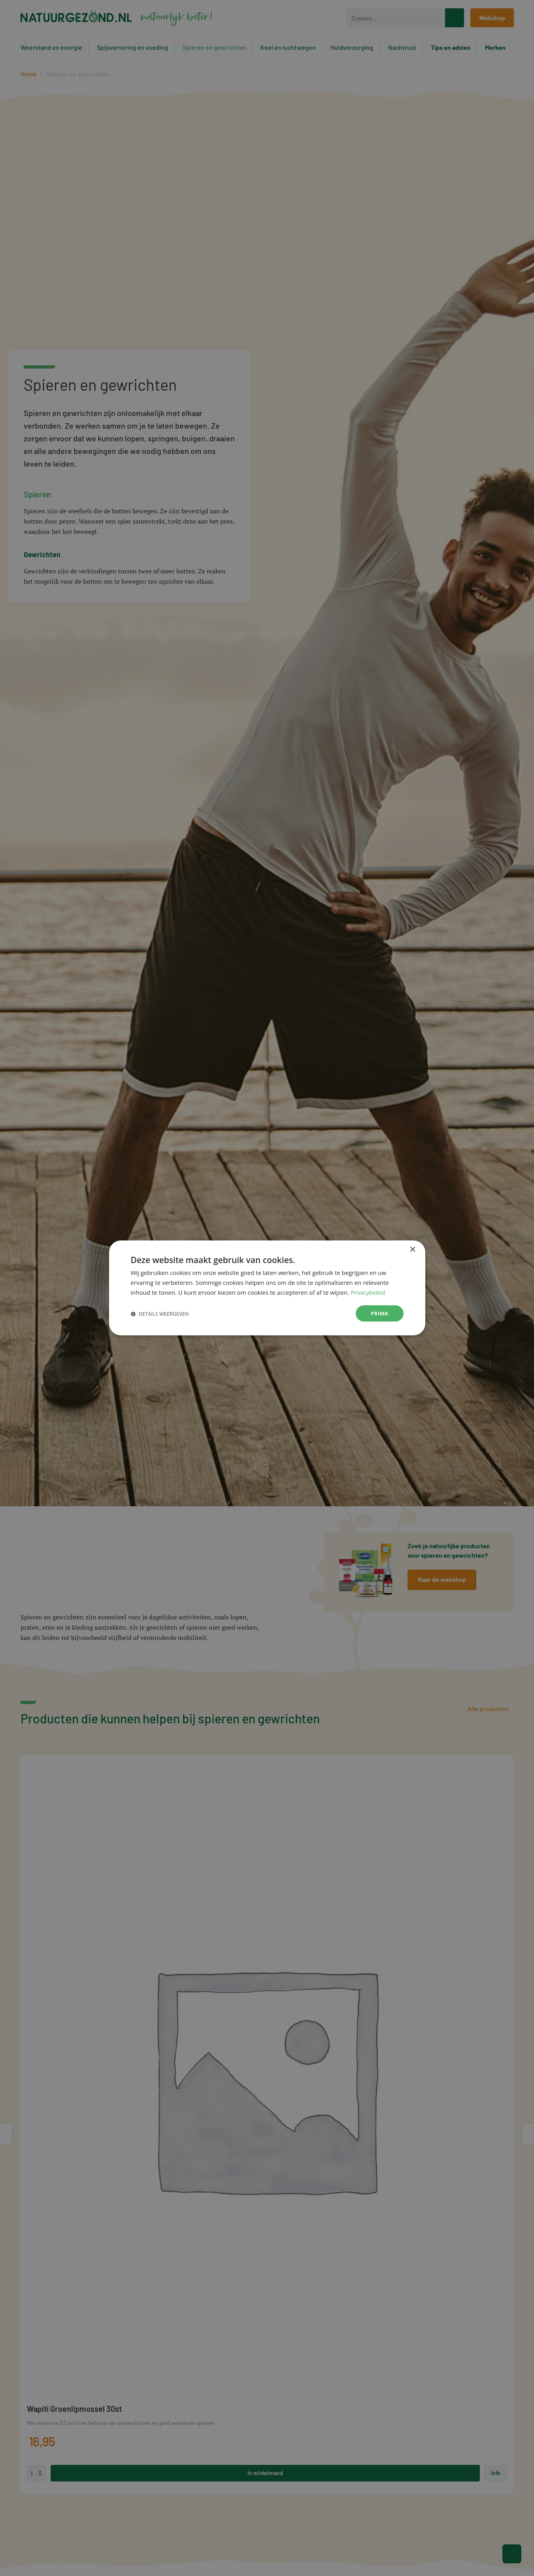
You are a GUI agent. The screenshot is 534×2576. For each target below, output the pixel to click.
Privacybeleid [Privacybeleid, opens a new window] (369, 1292)
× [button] (412, 1249)
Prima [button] (379, 1313)
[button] (160, 1313)
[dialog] (267, 1288)
